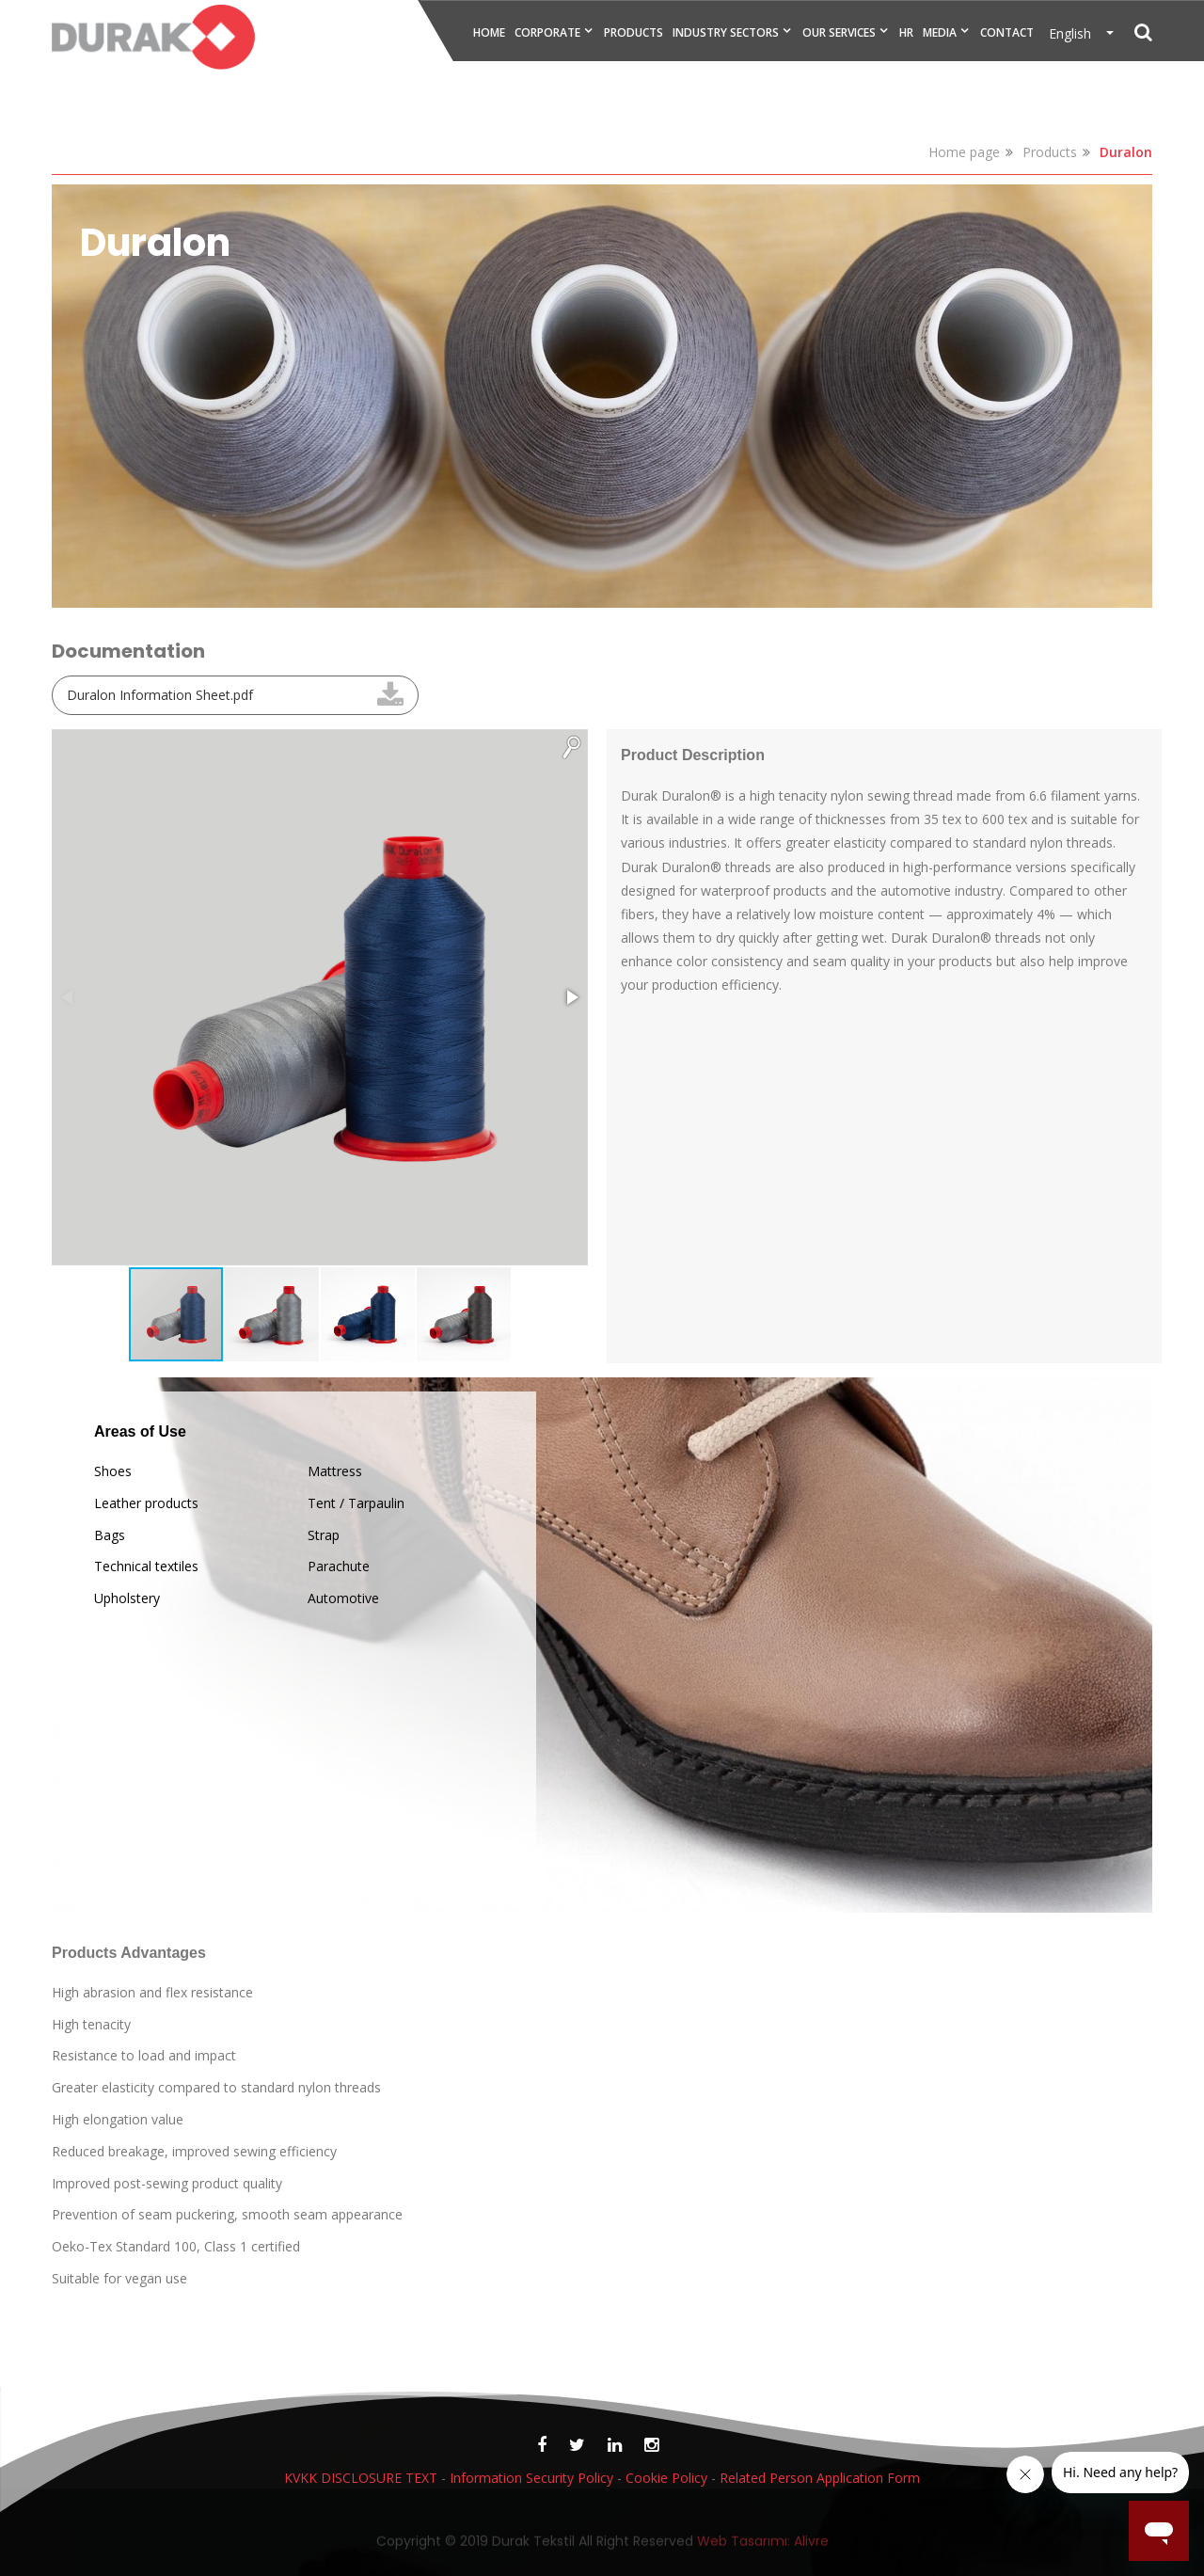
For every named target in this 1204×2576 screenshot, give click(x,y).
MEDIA (940, 32)
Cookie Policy (666, 2478)
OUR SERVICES (839, 32)
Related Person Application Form (820, 2478)
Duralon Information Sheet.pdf (160, 695)
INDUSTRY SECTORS (726, 32)
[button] (571, 746)
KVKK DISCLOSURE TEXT (360, 2478)
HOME (489, 32)
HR (906, 32)
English (1075, 33)
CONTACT (1007, 32)
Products (1049, 152)
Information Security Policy (531, 2478)
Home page (964, 152)
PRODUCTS (633, 32)
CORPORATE (547, 32)
